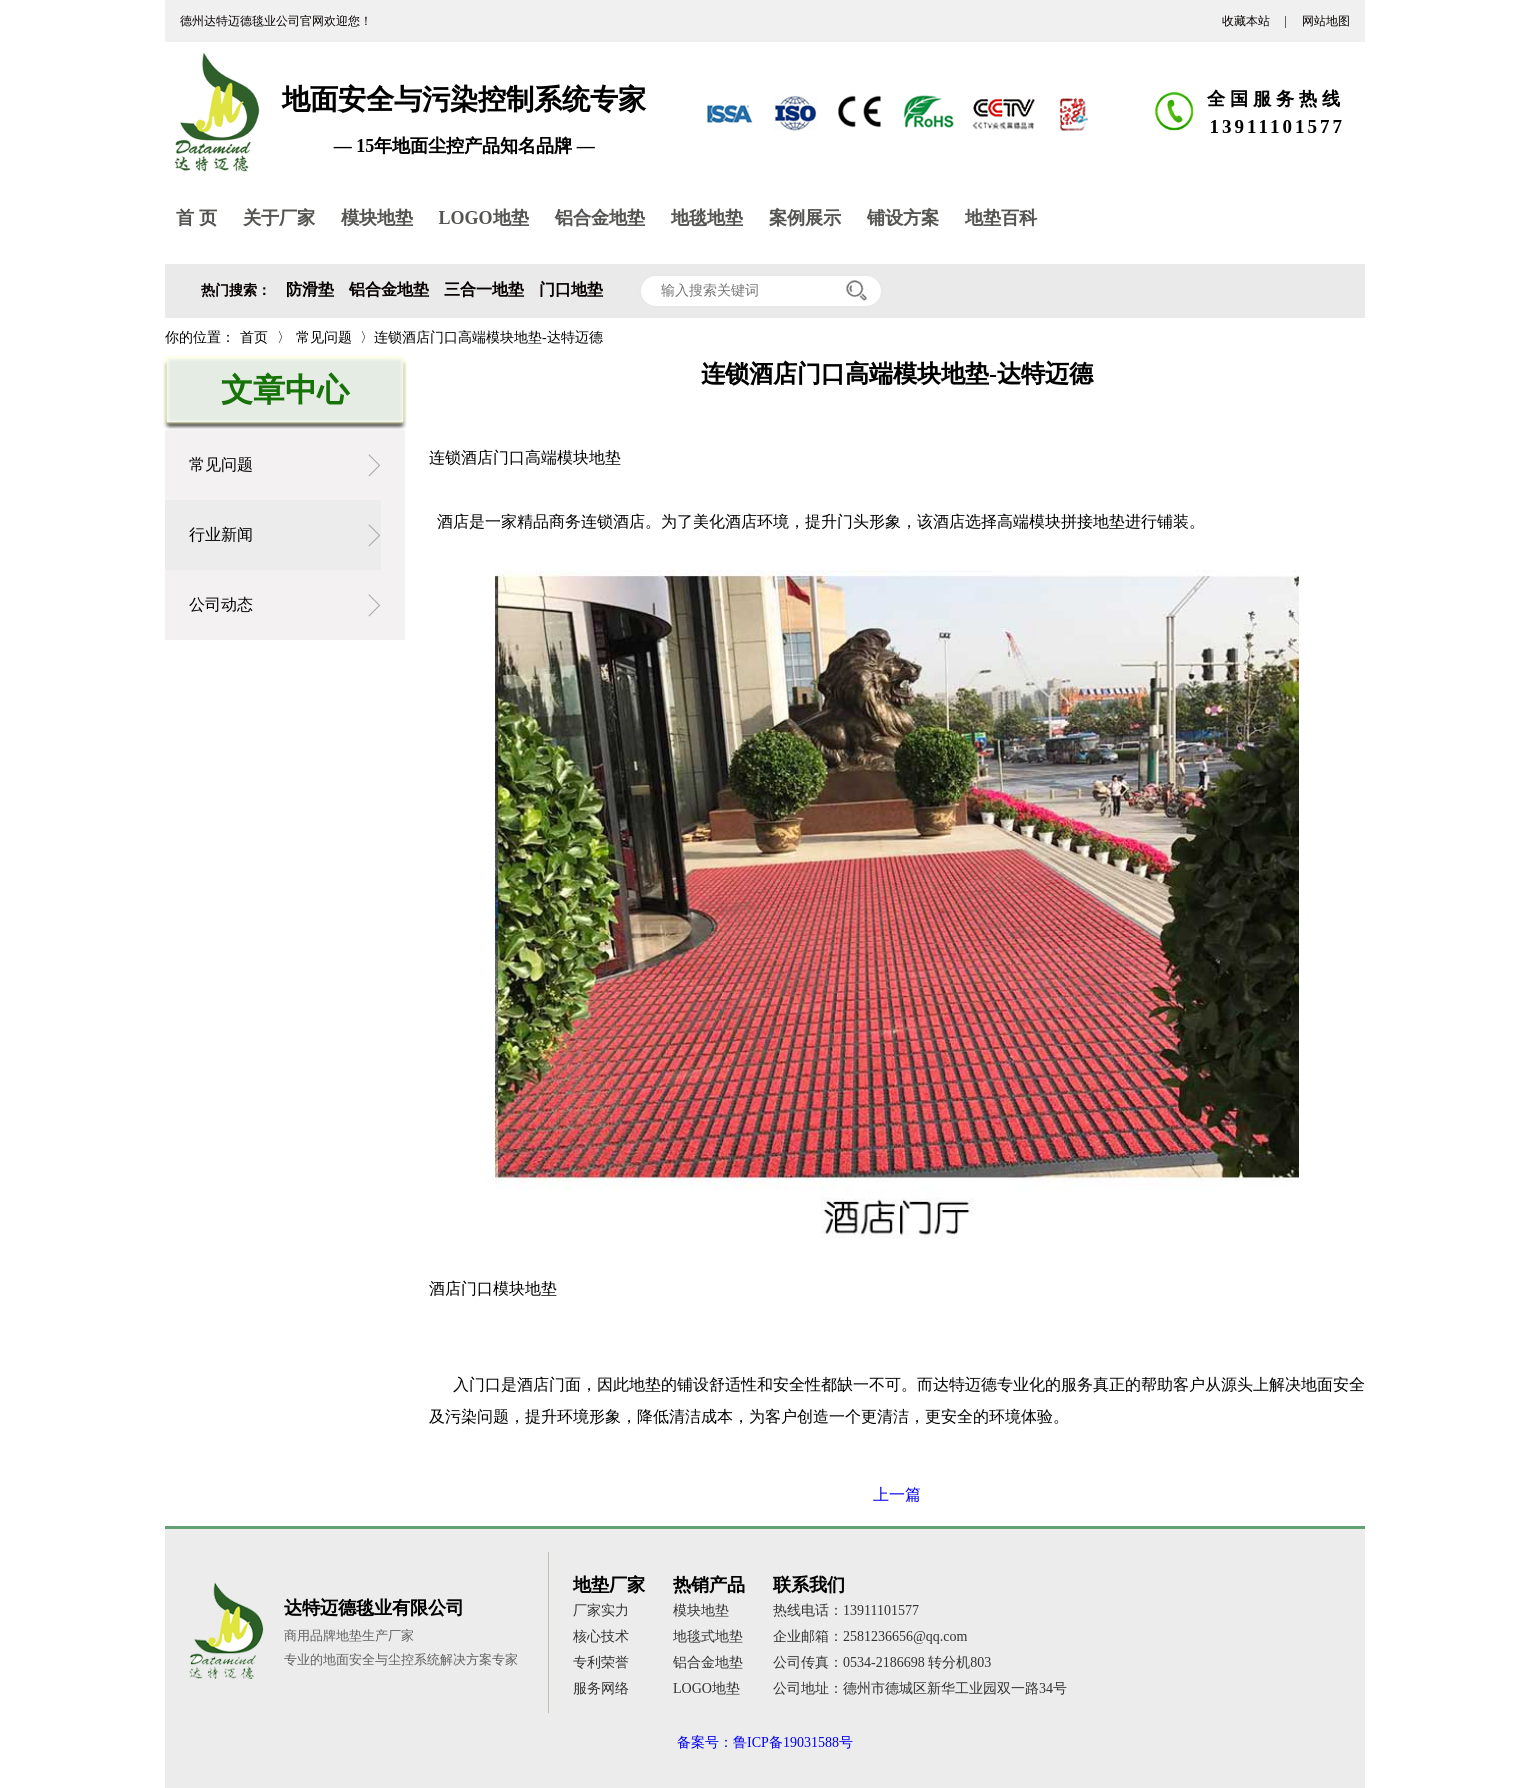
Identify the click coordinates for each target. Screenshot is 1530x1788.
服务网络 (601, 1688)
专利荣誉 (601, 1662)
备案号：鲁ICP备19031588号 (765, 1742)
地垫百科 (1001, 218)
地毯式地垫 (708, 1636)
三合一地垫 (484, 289)
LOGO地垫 (484, 218)
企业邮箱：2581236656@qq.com (870, 1636)
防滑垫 (310, 289)
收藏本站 (1246, 21)
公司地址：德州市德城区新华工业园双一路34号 (920, 1688)
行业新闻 (221, 534)
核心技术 (601, 1636)
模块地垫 (377, 218)
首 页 (196, 218)
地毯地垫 (707, 218)
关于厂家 (279, 218)
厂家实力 (601, 1610)
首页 (254, 337)
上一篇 (897, 1494)
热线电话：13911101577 (846, 1610)
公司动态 (221, 604)
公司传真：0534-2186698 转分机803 (882, 1662)
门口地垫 (571, 289)
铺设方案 (903, 218)
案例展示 (805, 218)
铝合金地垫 (600, 218)
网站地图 (1326, 21)
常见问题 (324, 337)
